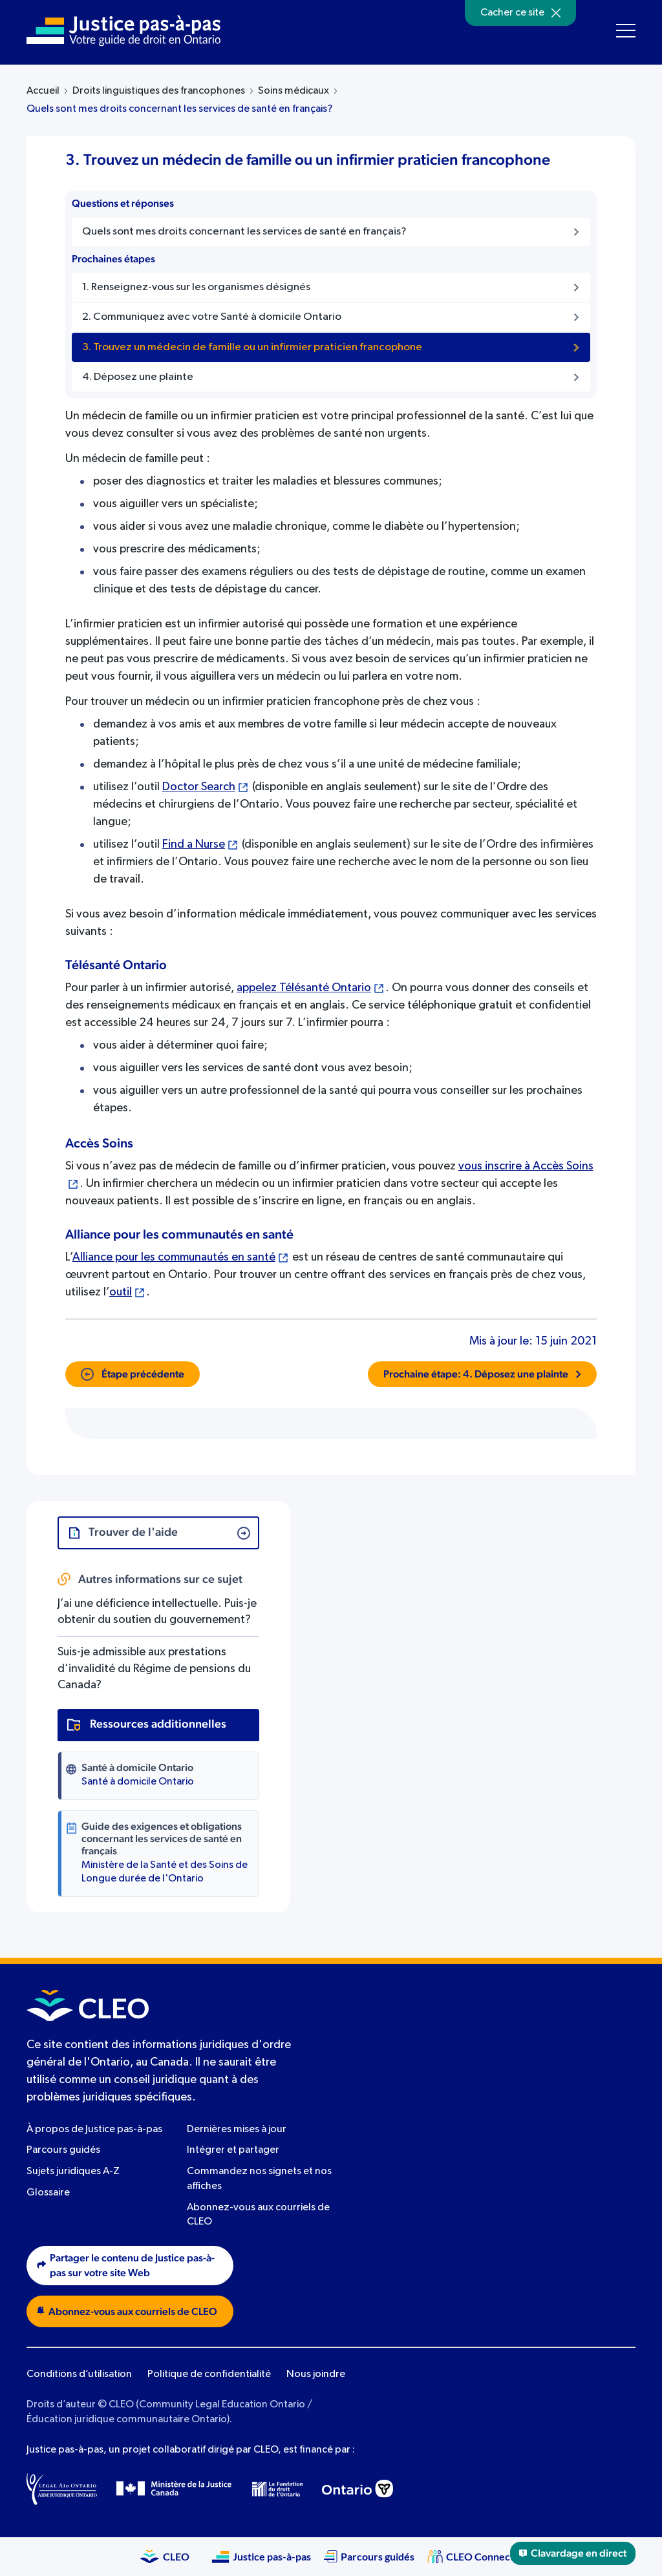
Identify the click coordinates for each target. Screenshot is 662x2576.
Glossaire (48, 2193)
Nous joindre (315, 2374)
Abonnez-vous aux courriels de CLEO (127, 2311)
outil (120, 1292)
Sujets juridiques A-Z (73, 2171)
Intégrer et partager (233, 2150)
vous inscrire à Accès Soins (525, 1166)
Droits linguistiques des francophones (158, 91)
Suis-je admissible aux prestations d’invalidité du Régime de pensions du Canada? (154, 1668)
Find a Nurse (193, 844)
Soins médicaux (293, 91)
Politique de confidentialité (209, 2374)
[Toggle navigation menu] (626, 31)
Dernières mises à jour (236, 2129)
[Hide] (556, 13)
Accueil (43, 91)
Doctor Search (198, 787)
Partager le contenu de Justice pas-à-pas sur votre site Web (126, 2265)
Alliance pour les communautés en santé (173, 1257)
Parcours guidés (63, 2150)
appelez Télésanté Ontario (304, 988)
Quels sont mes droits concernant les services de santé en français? (179, 109)
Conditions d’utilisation (79, 2374)
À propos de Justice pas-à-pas (94, 2129)
